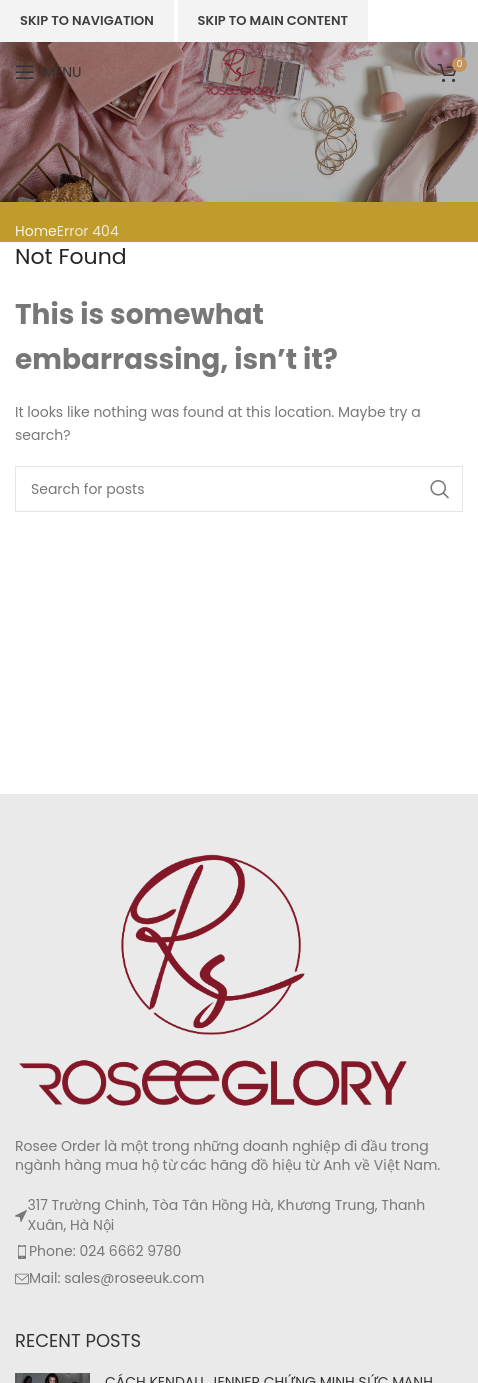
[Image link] (215, 979)
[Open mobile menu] (48, 72)
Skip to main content (273, 20)
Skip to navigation (87, 20)
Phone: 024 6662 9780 (105, 1251)
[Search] (239, 489)
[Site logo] (238, 71)
